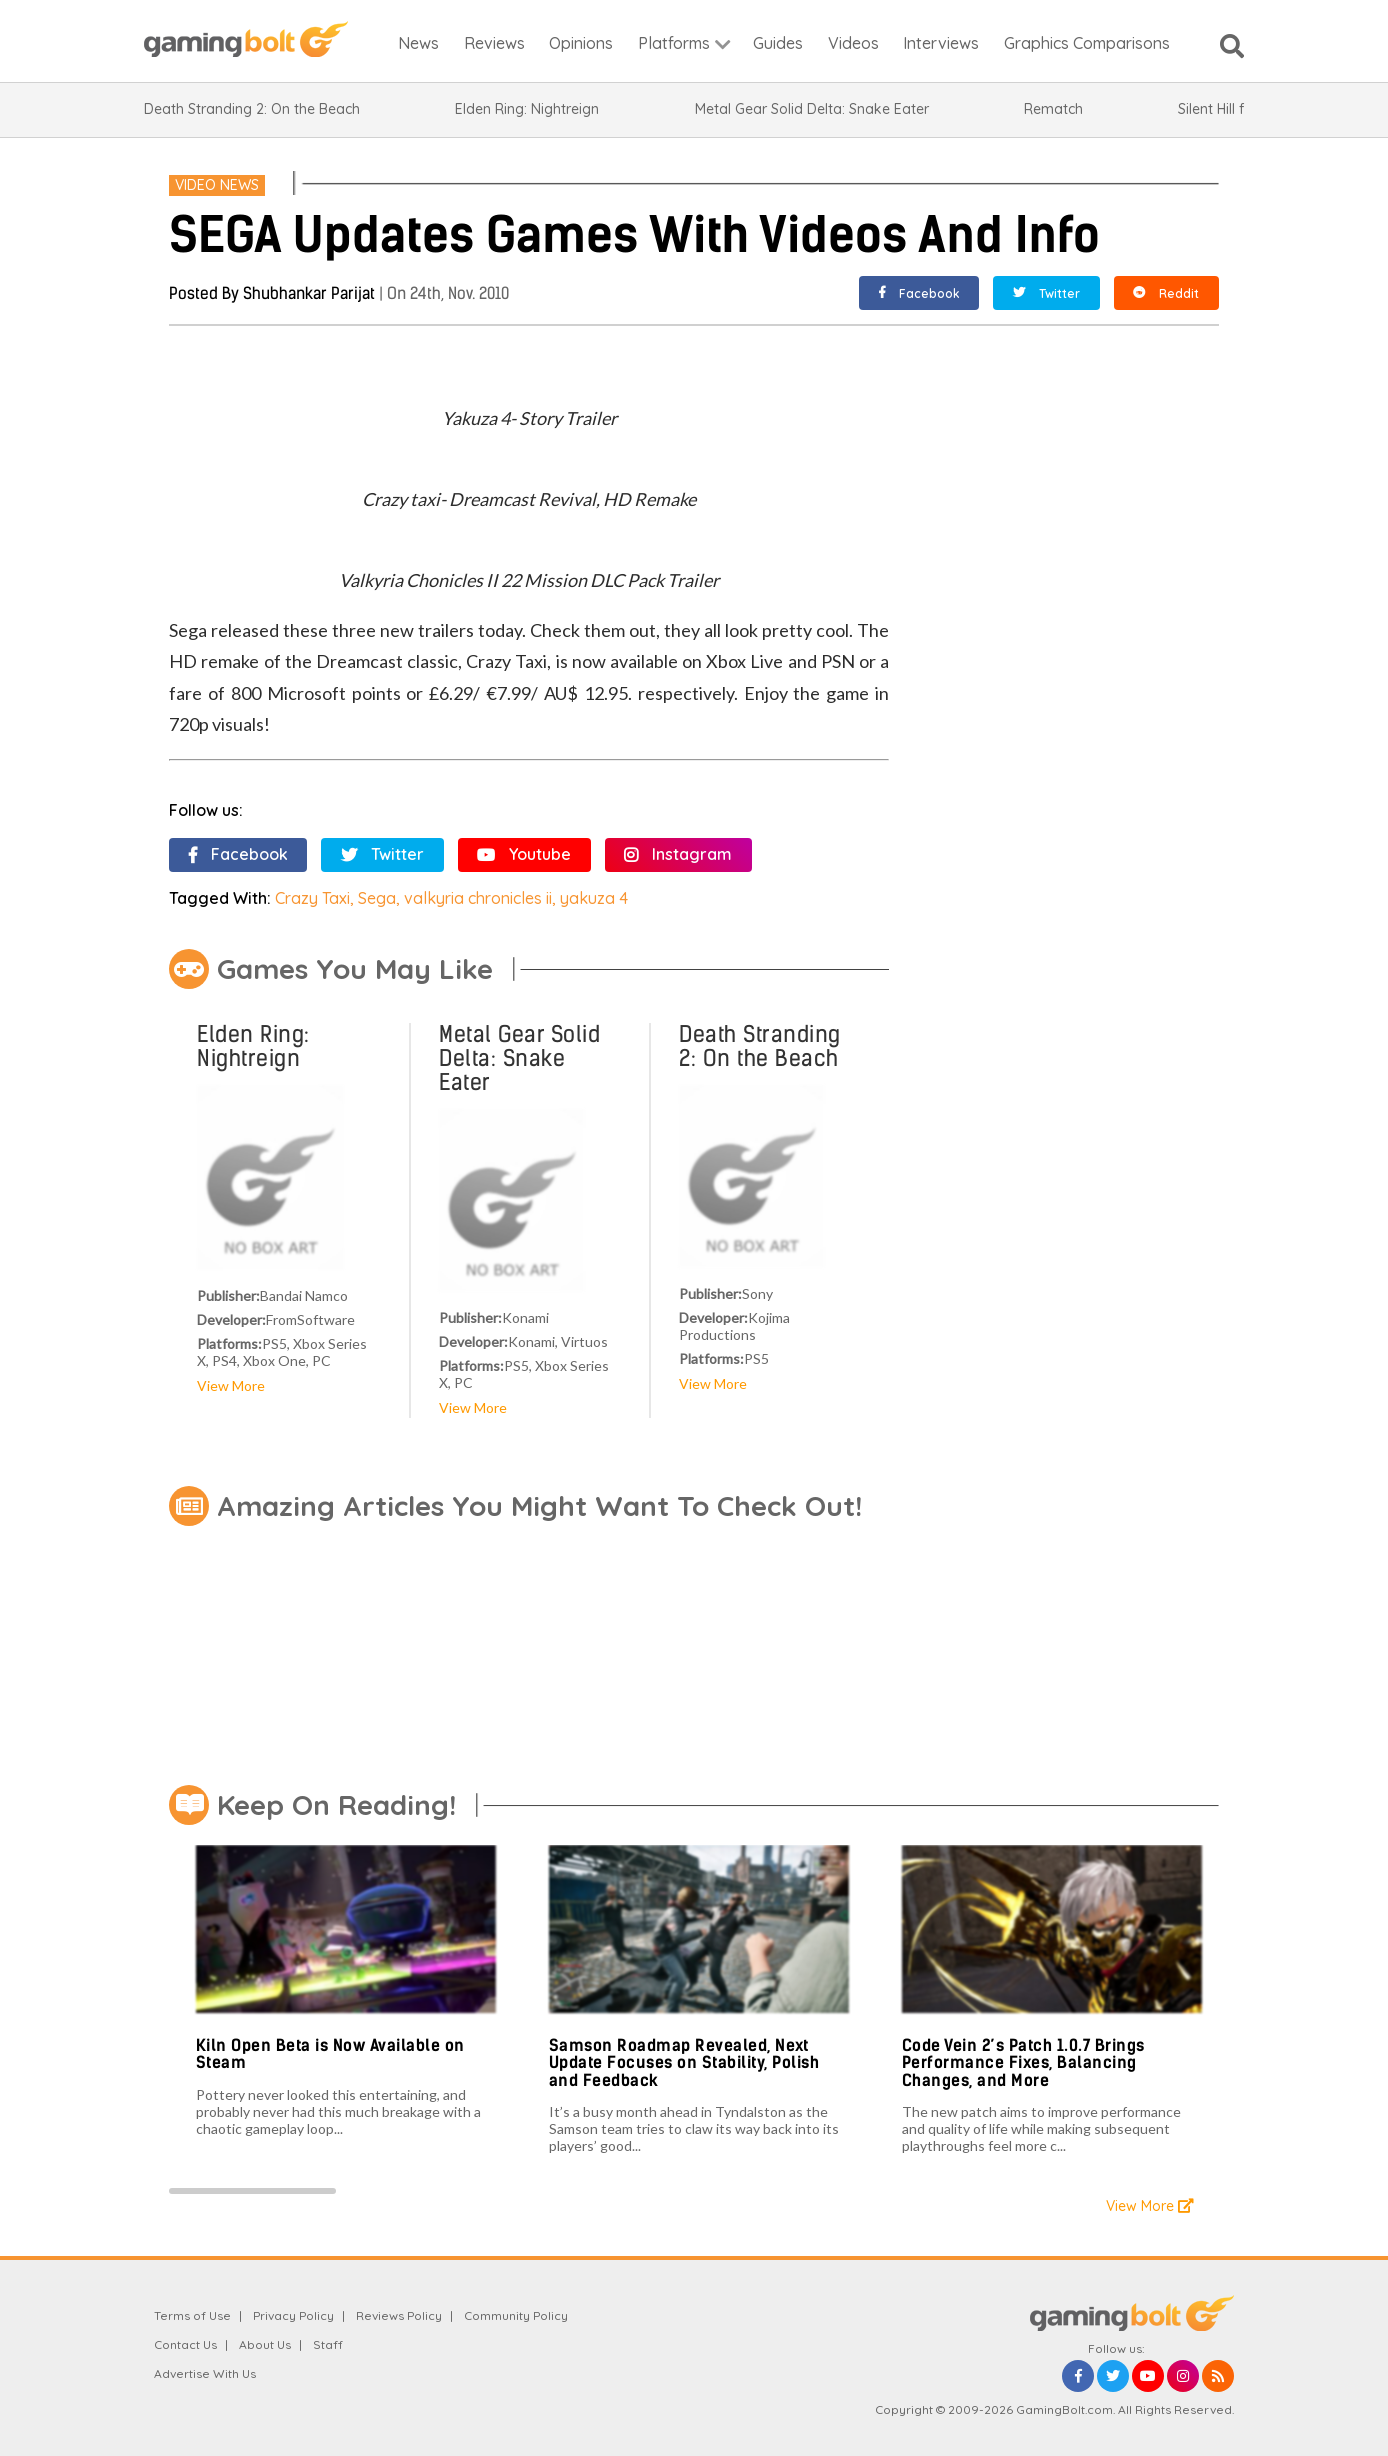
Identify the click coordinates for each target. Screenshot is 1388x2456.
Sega (377, 898)
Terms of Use (192, 2315)
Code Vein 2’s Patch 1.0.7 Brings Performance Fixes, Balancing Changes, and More (1023, 2063)
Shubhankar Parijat (309, 293)
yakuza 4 (594, 898)
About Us (265, 2344)
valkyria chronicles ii (478, 898)
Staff (328, 2344)
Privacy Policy (293, 2315)
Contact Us (185, 2344)
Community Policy (516, 2315)
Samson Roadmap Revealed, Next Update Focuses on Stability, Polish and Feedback (684, 2063)
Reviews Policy (399, 2315)
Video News (217, 185)
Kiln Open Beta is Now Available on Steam (330, 2054)
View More (231, 1385)
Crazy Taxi (312, 898)
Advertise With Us (205, 2373)
